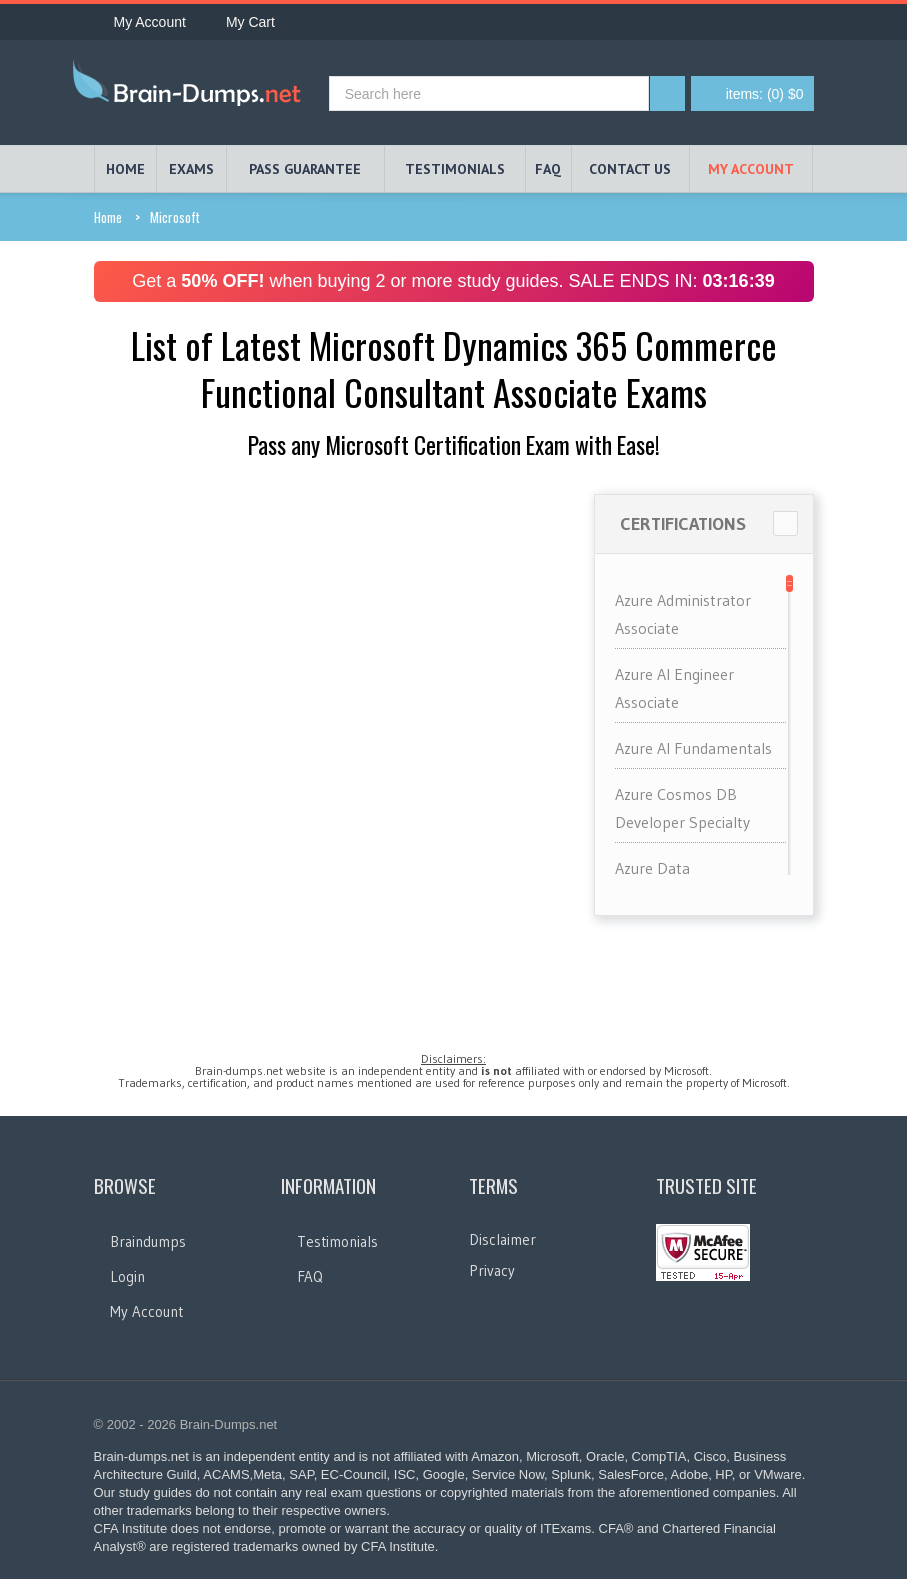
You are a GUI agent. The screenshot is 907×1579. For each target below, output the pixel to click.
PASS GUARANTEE (305, 169)
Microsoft (175, 217)
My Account (140, 22)
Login (127, 1276)
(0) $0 (765, 94)
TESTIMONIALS (455, 169)
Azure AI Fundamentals (693, 748)
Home (108, 217)
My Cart (240, 22)
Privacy (492, 1270)
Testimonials (337, 1241)
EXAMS (191, 169)
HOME (125, 169)
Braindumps (148, 1241)
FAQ (548, 169)
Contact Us (630, 169)
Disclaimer (502, 1239)
